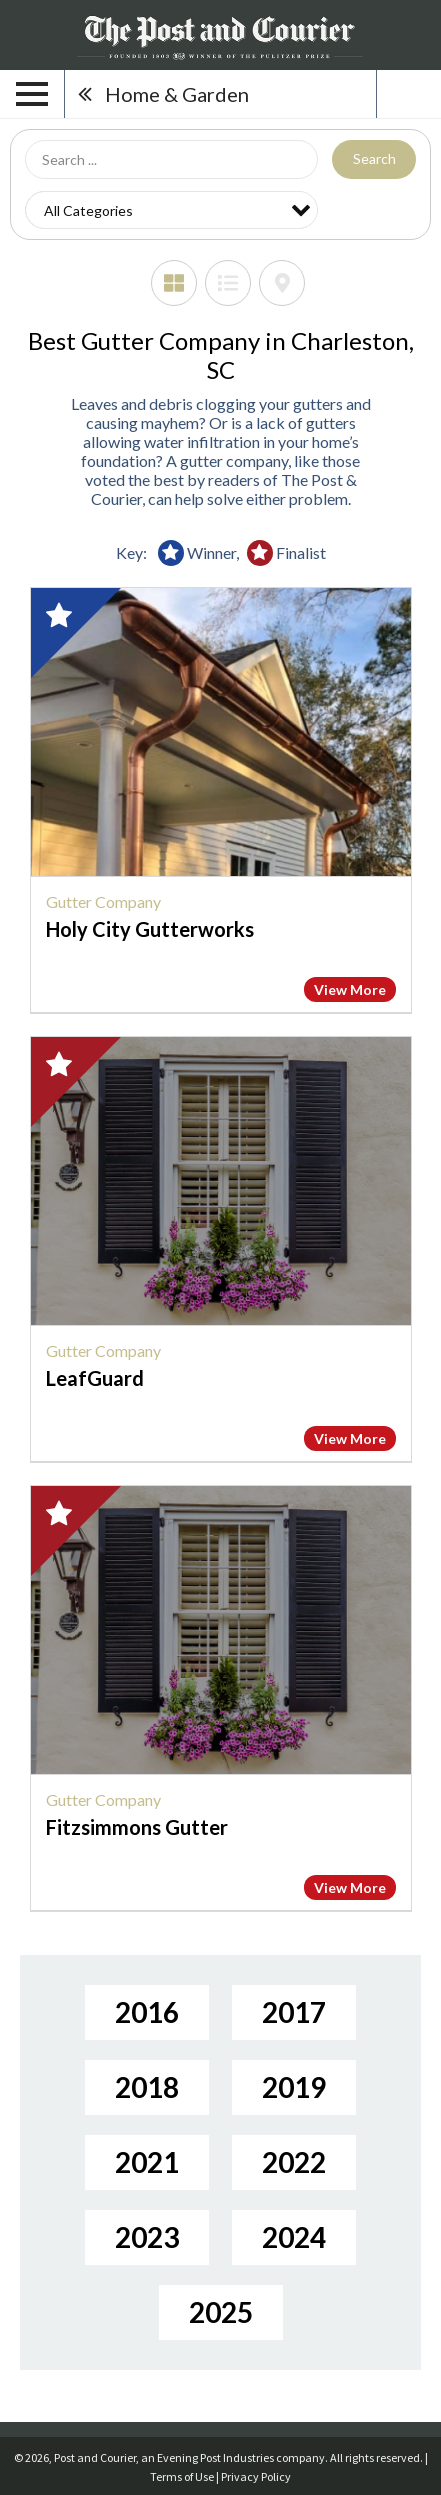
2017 (294, 2012)
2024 (294, 2237)
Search (374, 158)
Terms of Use (182, 2476)
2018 (147, 2087)
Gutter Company (103, 901)
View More (350, 989)
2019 (294, 2087)
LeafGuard (95, 1378)
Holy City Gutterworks (150, 929)
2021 (147, 2162)
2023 (147, 2237)
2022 (294, 2162)
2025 (221, 2312)
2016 (147, 2012)
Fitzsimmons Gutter (137, 1827)
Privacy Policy (256, 2476)
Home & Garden (177, 94)
